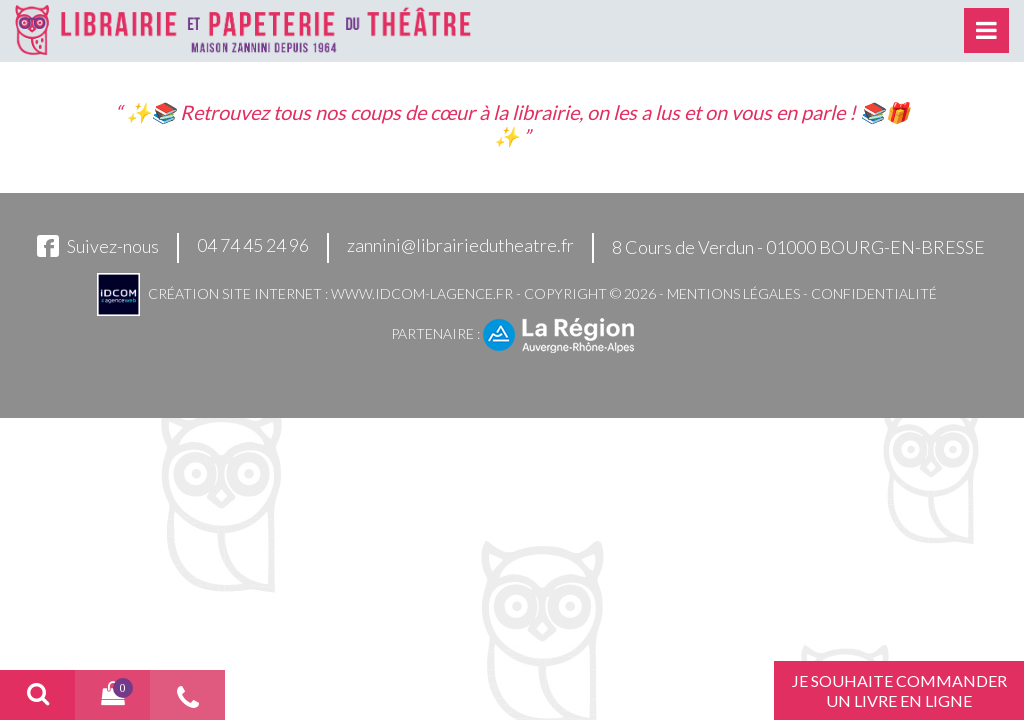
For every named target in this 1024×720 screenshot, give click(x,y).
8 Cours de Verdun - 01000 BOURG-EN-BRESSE (798, 247)
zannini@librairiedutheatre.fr (460, 245)
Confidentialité (874, 293)
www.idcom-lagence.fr (422, 293)
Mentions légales (733, 293)
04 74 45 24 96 (253, 245)
